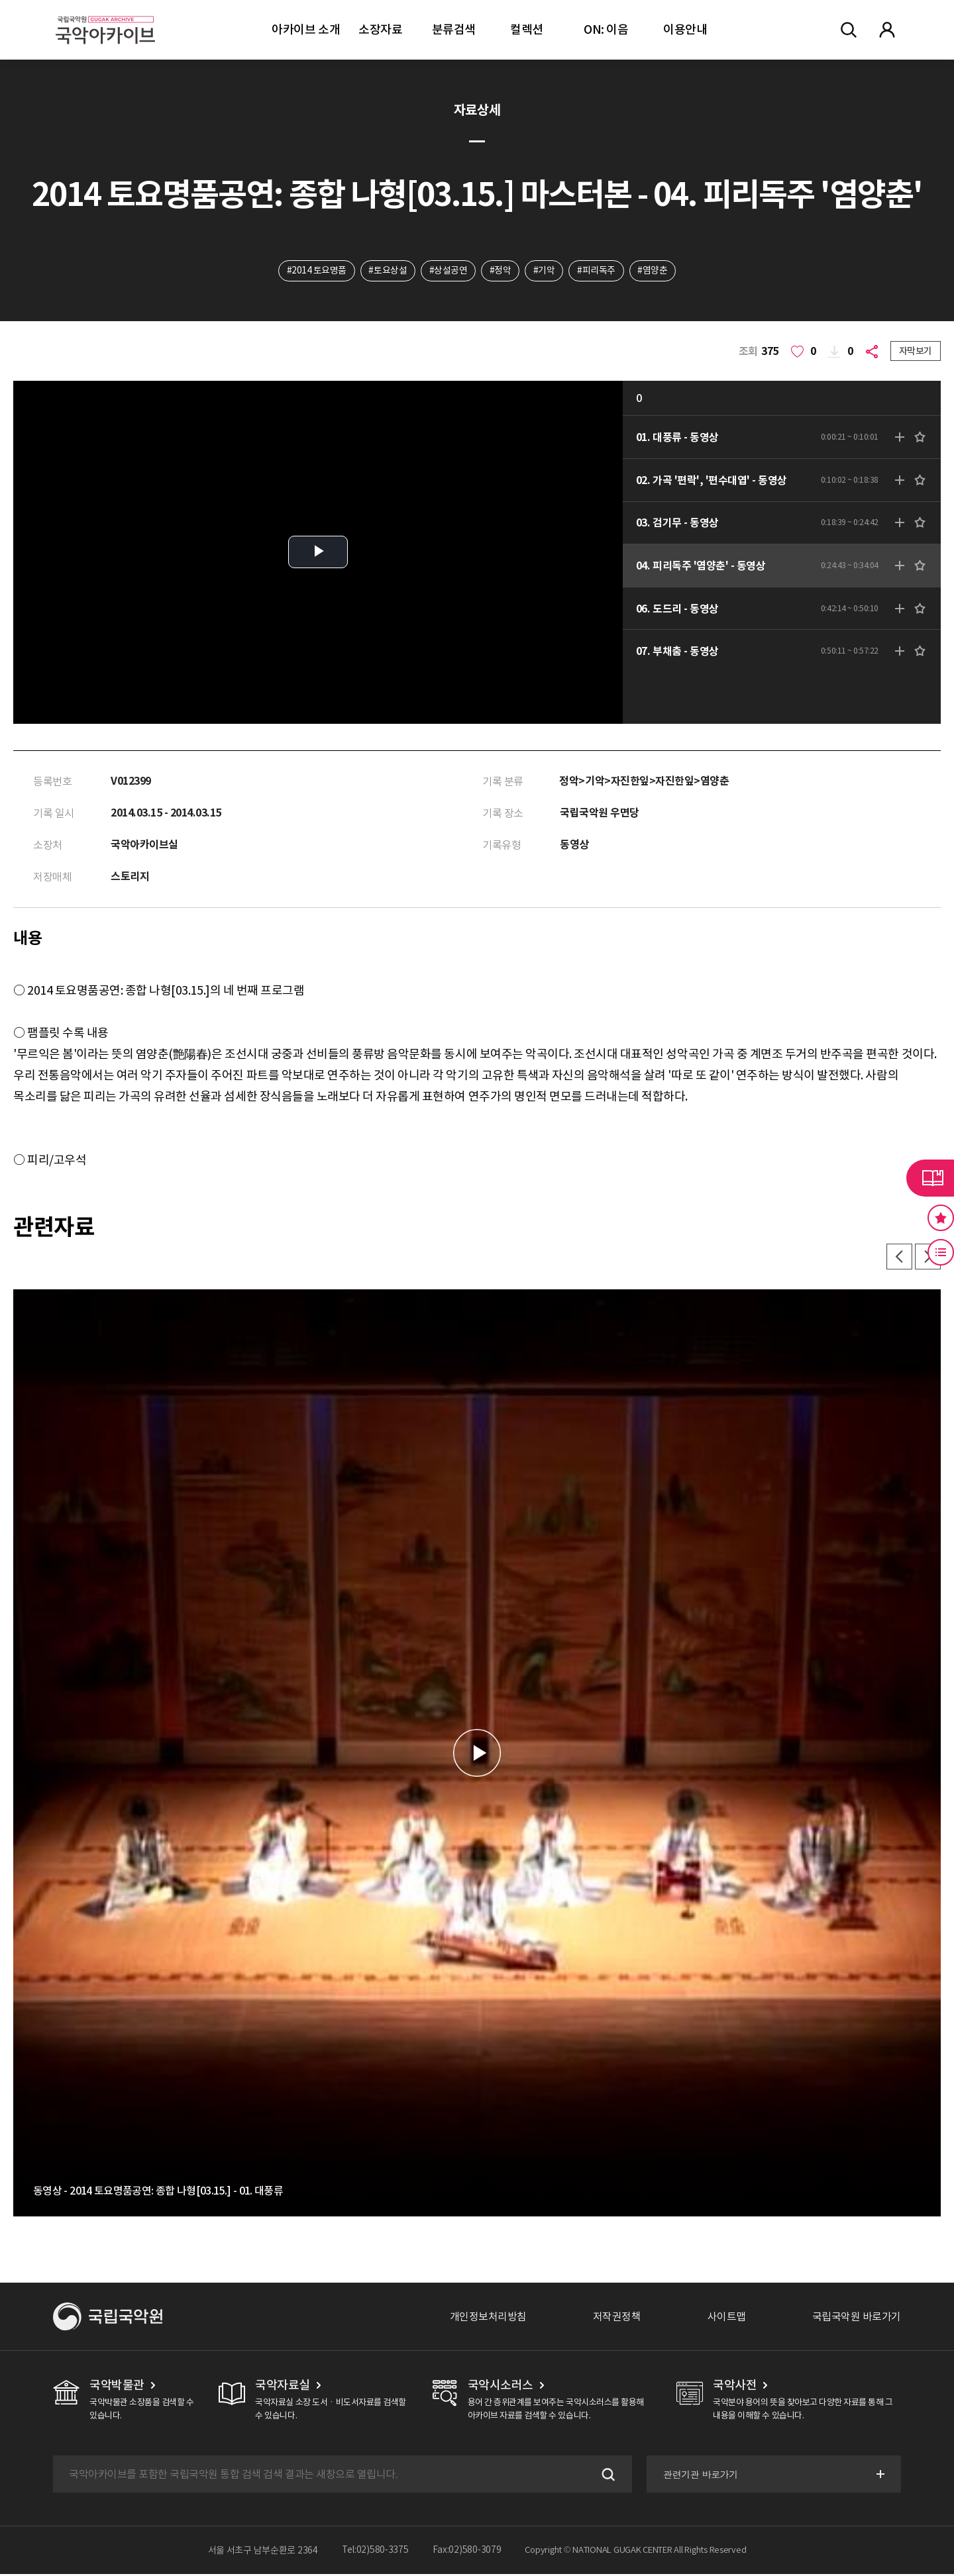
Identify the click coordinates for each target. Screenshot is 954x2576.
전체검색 (849, 30)
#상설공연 (448, 271)
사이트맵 (727, 2318)
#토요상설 (387, 271)
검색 (605, 2476)
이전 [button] (898, 1258)
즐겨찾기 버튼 (941, 1218)
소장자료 (380, 29)
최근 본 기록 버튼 (941, 1252)
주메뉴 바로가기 (0, 0)
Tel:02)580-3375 (375, 2552)
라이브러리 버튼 (930, 1178)
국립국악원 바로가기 (856, 2318)
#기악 (544, 271)
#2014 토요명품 (315, 271)
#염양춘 (653, 271)
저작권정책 (617, 2318)
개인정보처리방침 (488, 2318)
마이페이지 (887, 30)
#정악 (500, 271)
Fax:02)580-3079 (467, 2552)
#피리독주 (597, 271)
